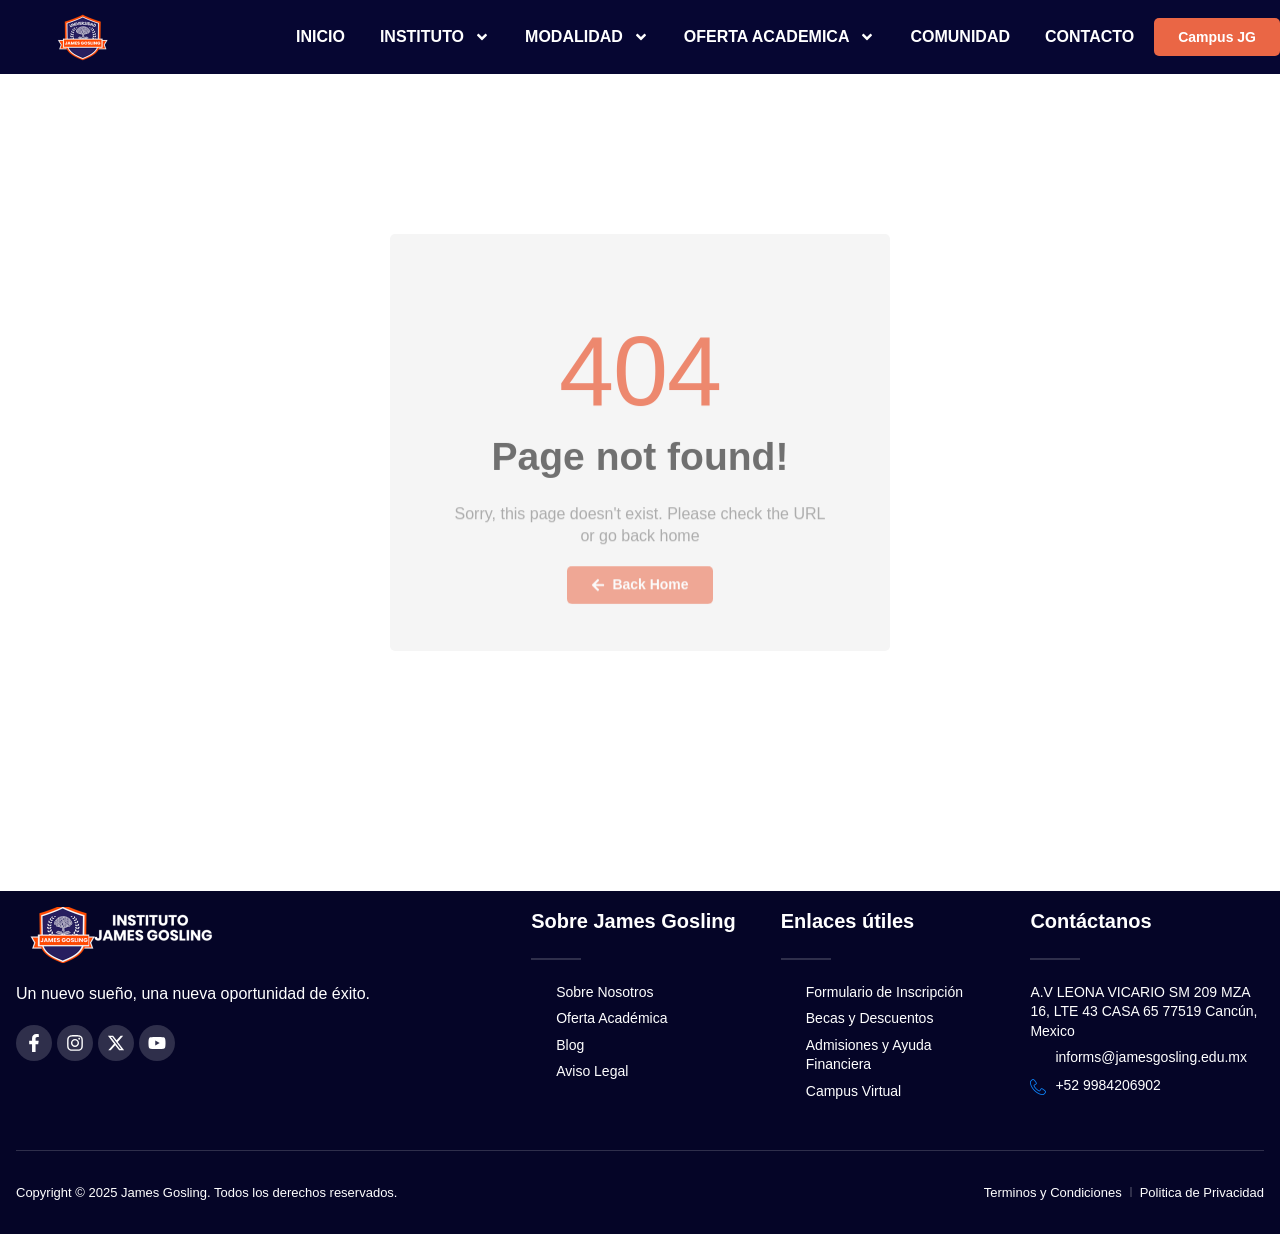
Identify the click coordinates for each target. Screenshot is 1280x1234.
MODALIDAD (587, 37)
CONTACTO (1089, 36)
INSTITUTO (435, 37)
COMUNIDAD (960, 36)
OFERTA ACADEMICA (780, 37)
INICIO (320, 36)
